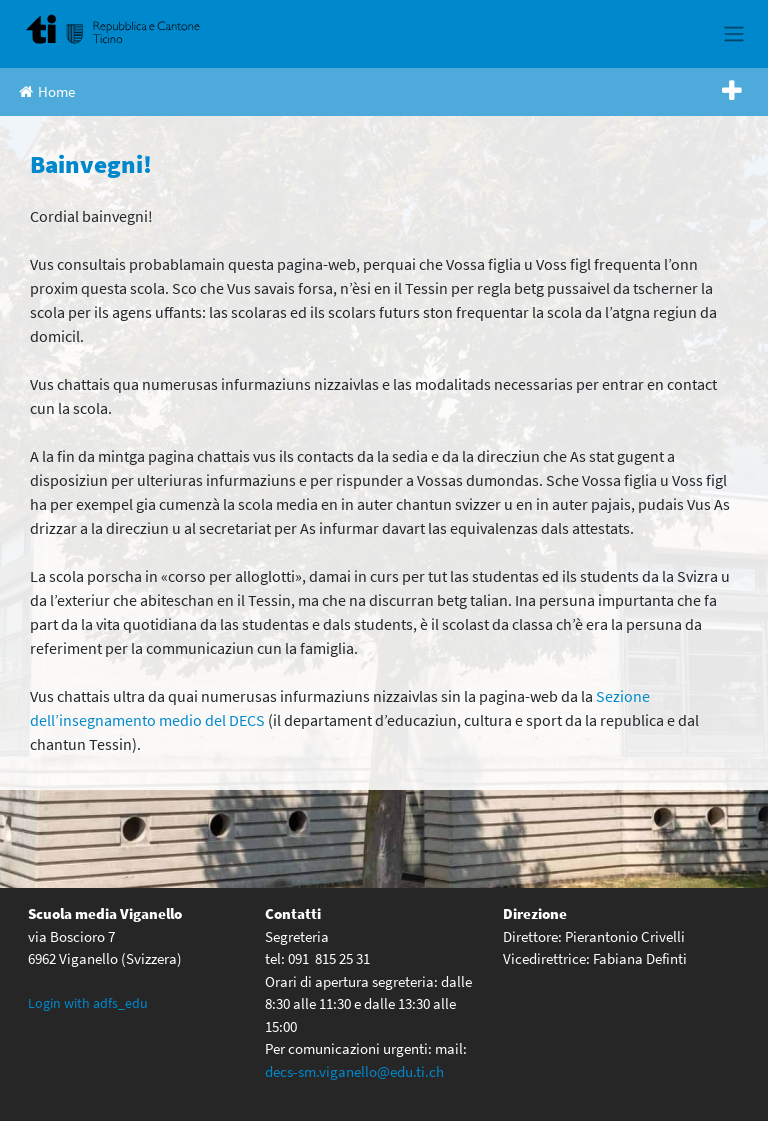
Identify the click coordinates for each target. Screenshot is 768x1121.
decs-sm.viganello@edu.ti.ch (354, 1071)
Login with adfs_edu (88, 1003)
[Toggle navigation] (733, 34)
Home (47, 91)
